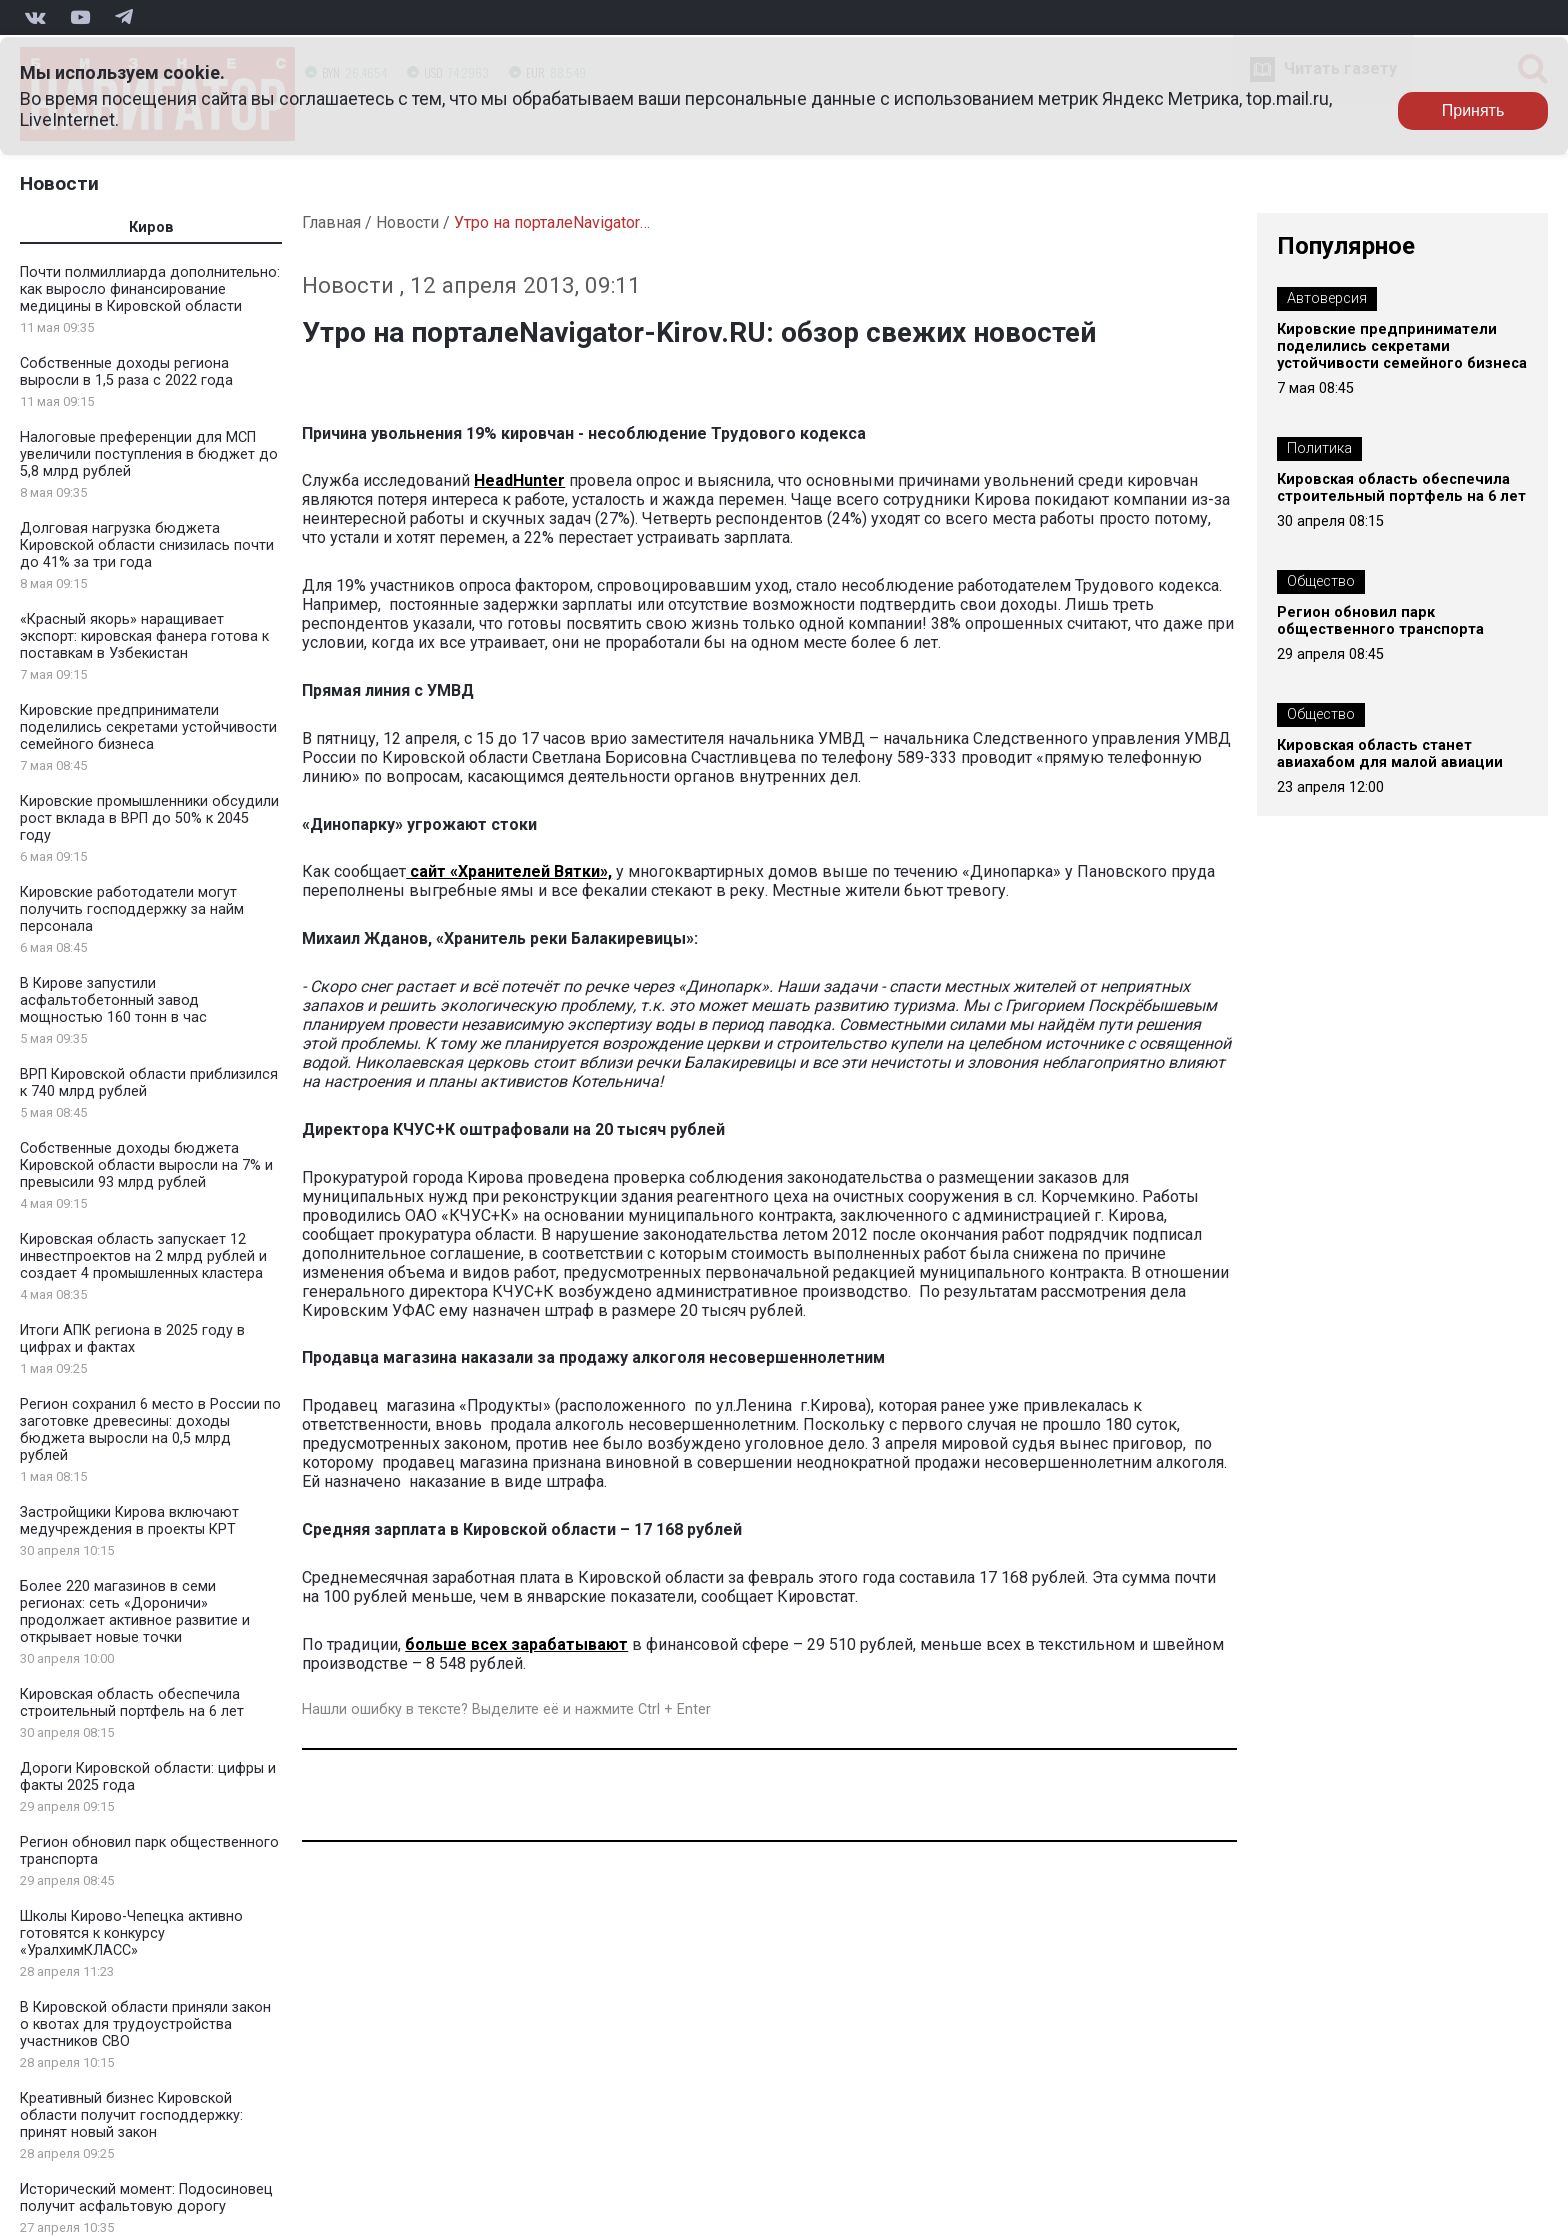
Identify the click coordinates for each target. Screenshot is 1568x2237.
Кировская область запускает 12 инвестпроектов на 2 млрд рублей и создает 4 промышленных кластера (143, 1256)
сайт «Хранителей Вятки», (509, 871)
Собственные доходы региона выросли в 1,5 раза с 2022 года (126, 372)
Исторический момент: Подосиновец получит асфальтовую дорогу (146, 2198)
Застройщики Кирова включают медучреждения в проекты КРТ (129, 1521)
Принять (1473, 110)
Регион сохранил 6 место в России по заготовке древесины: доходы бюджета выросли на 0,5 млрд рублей (150, 1430)
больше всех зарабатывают (516, 1644)
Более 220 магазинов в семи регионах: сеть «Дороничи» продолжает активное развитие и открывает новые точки (135, 1612)
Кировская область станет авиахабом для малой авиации (1390, 754)
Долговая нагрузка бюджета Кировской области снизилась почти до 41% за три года (147, 545)
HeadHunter (519, 480)
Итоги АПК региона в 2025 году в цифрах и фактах (132, 1339)
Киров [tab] (151, 227)
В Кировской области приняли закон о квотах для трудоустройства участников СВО (145, 2024)
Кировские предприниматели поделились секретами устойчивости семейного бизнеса (148, 727)
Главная (331, 222)
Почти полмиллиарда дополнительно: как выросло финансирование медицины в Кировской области (150, 289)
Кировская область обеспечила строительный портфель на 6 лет (132, 1703)
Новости (59, 183)
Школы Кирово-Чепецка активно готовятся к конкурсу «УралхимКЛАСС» (131, 1933)
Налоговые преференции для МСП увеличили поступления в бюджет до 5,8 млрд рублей (149, 454)
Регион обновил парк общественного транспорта (1380, 621)
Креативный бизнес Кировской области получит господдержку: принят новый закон (131, 2115)
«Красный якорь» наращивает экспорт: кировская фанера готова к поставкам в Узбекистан (144, 636)
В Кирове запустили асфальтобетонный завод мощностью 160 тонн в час (113, 1000)
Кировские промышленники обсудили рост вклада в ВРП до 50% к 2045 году (149, 818)
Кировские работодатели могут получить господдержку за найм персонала (132, 909)
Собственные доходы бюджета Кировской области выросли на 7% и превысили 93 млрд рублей (146, 1165)
